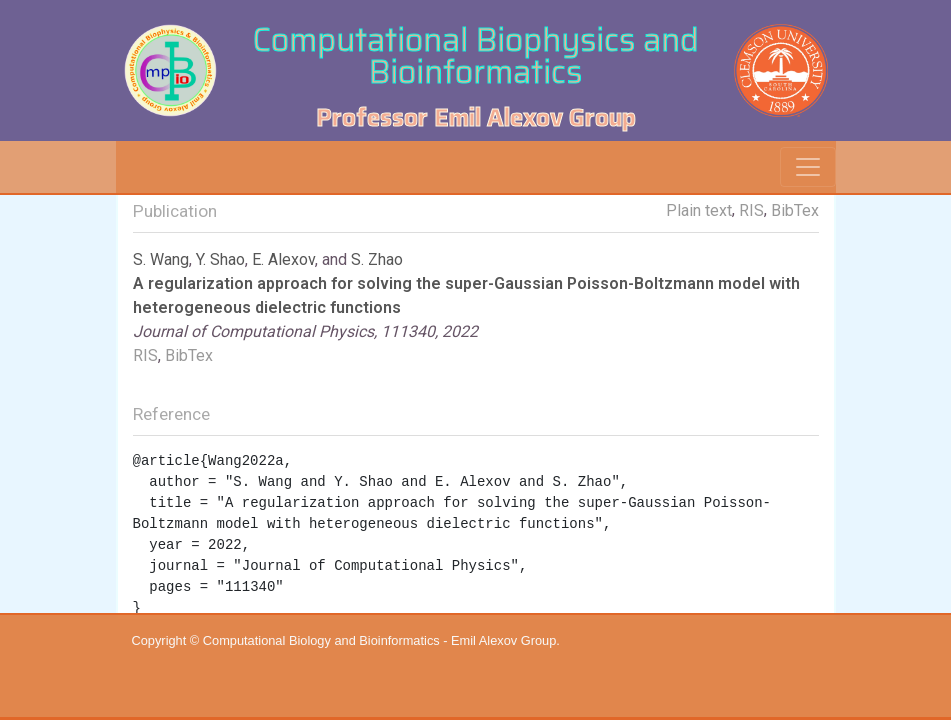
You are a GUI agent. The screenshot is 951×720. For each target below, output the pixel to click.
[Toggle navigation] (808, 167)
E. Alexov (283, 259)
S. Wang (161, 259)
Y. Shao (220, 259)
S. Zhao (377, 259)
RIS (751, 210)
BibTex (795, 210)
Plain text (699, 210)
